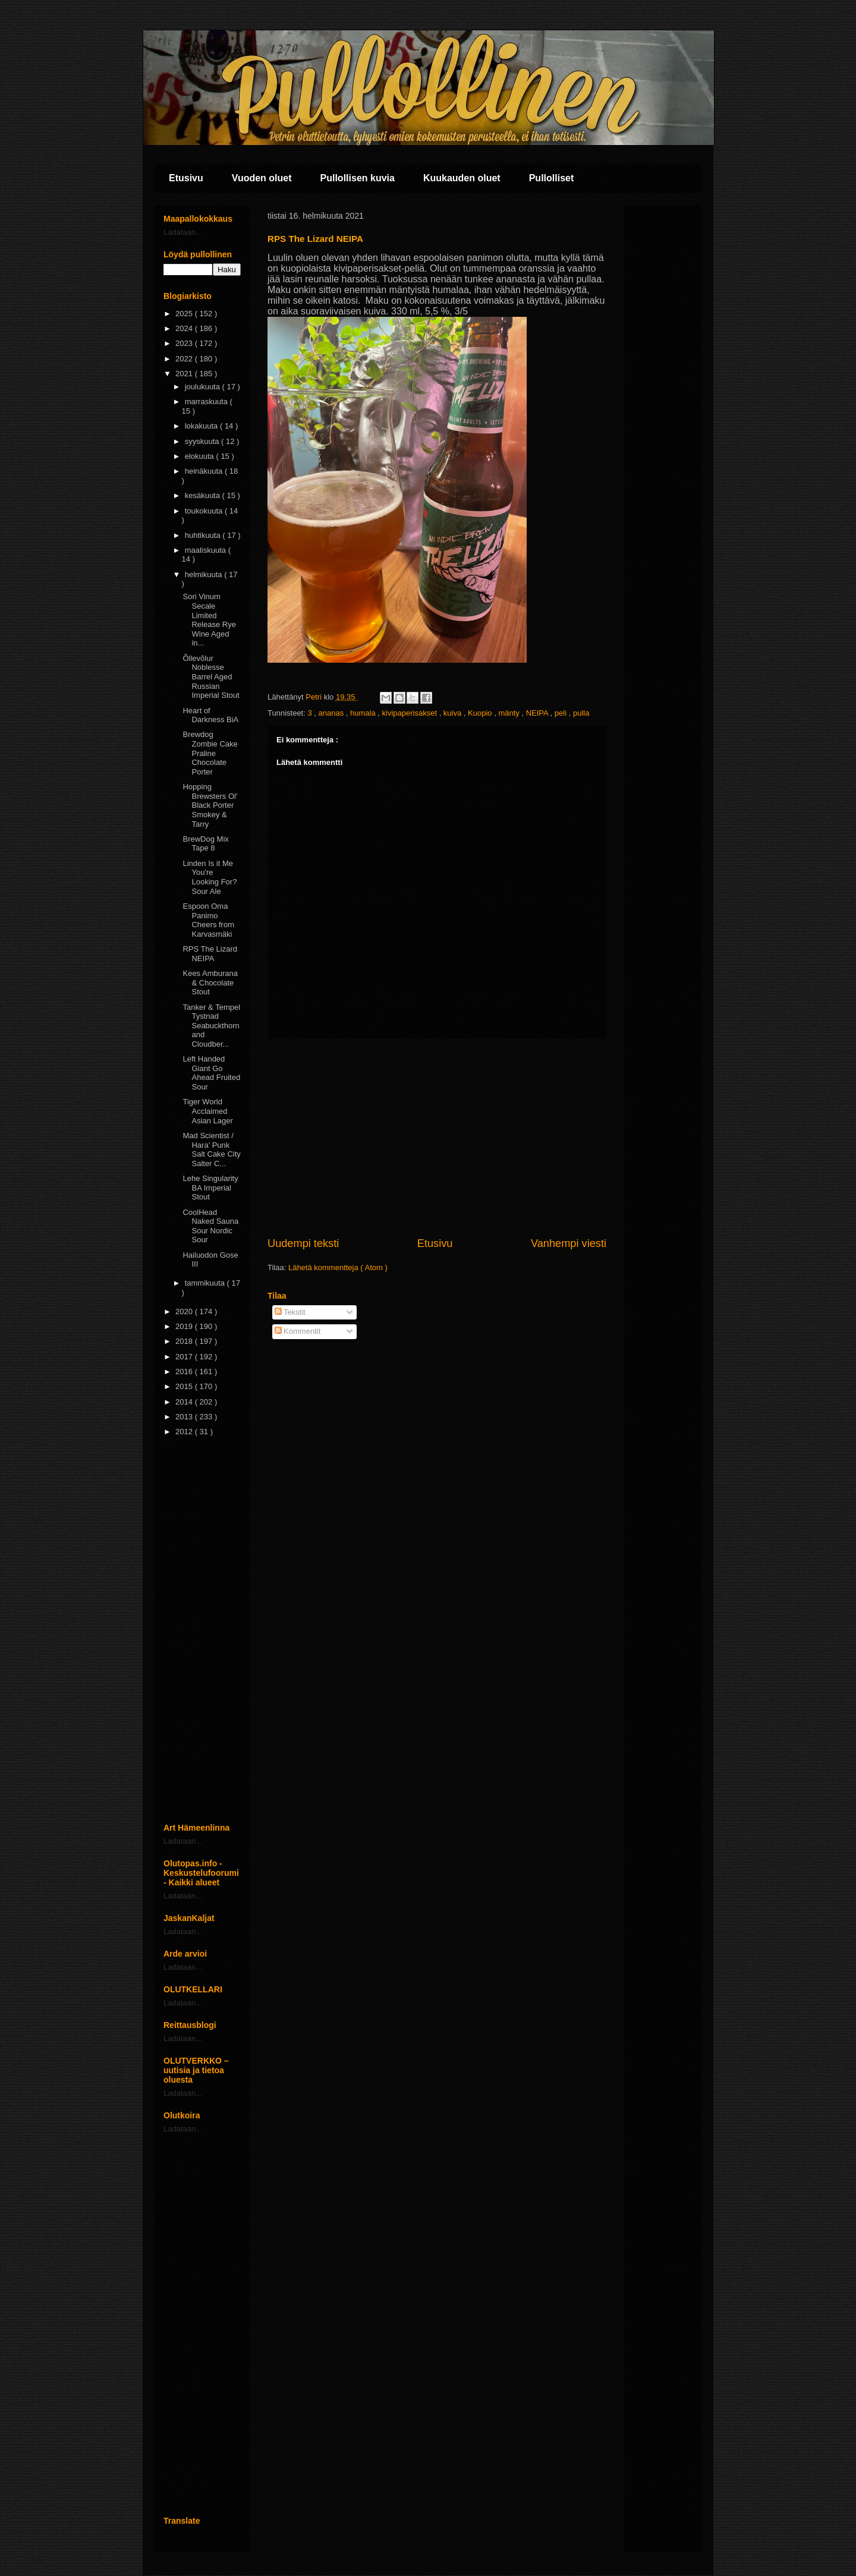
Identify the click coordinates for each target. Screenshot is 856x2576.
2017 (185, 1356)
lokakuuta (202, 425)
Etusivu (186, 178)
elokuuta (200, 456)
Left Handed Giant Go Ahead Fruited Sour (211, 1072)
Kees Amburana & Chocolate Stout (210, 982)
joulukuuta (203, 386)
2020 (185, 1311)
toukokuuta (205, 510)
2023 (185, 343)
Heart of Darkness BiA (210, 715)
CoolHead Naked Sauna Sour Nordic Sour (210, 1226)
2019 (185, 1326)
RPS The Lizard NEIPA (209, 953)
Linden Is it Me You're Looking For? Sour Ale (209, 877)
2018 (185, 1341)
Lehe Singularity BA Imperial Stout (210, 1187)
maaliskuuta (206, 550)
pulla (581, 712)
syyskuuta (203, 441)
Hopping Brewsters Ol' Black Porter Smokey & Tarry (209, 805)
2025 (185, 313)
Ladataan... (182, 232)
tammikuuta (206, 1282)
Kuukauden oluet (462, 178)
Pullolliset (551, 178)
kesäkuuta (203, 495)
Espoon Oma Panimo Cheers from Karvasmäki (208, 920)
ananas (332, 712)
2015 (185, 1386)
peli (562, 712)
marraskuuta (207, 401)
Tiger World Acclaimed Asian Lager (207, 1111)
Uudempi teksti (303, 1243)
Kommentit (298, 1331)
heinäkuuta (205, 471)
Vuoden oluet (262, 178)
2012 (185, 1431)
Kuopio (481, 712)
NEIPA (538, 712)
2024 (185, 328)
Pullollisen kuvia (357, 178)
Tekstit (290, 1312)
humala (363, 712)
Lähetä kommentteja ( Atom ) (338, 1267)
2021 (185, 373)
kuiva (453, 712)
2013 (185, 1416)
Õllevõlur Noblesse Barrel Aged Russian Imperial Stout (210, 677)
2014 (185, 1401)
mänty (509, 712)
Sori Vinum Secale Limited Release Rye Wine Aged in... (208, 619)
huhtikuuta (204, 535)
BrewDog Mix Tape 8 (205, 843)
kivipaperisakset (410, 712)
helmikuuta (204, 574)
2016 (185, 1371)
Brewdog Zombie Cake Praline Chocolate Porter (209, 753)
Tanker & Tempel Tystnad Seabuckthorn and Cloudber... (211, 1025)
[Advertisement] (437, 1137)
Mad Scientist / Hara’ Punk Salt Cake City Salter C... (211, 1149)
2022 (185, 358)
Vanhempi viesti (568, 1243)
